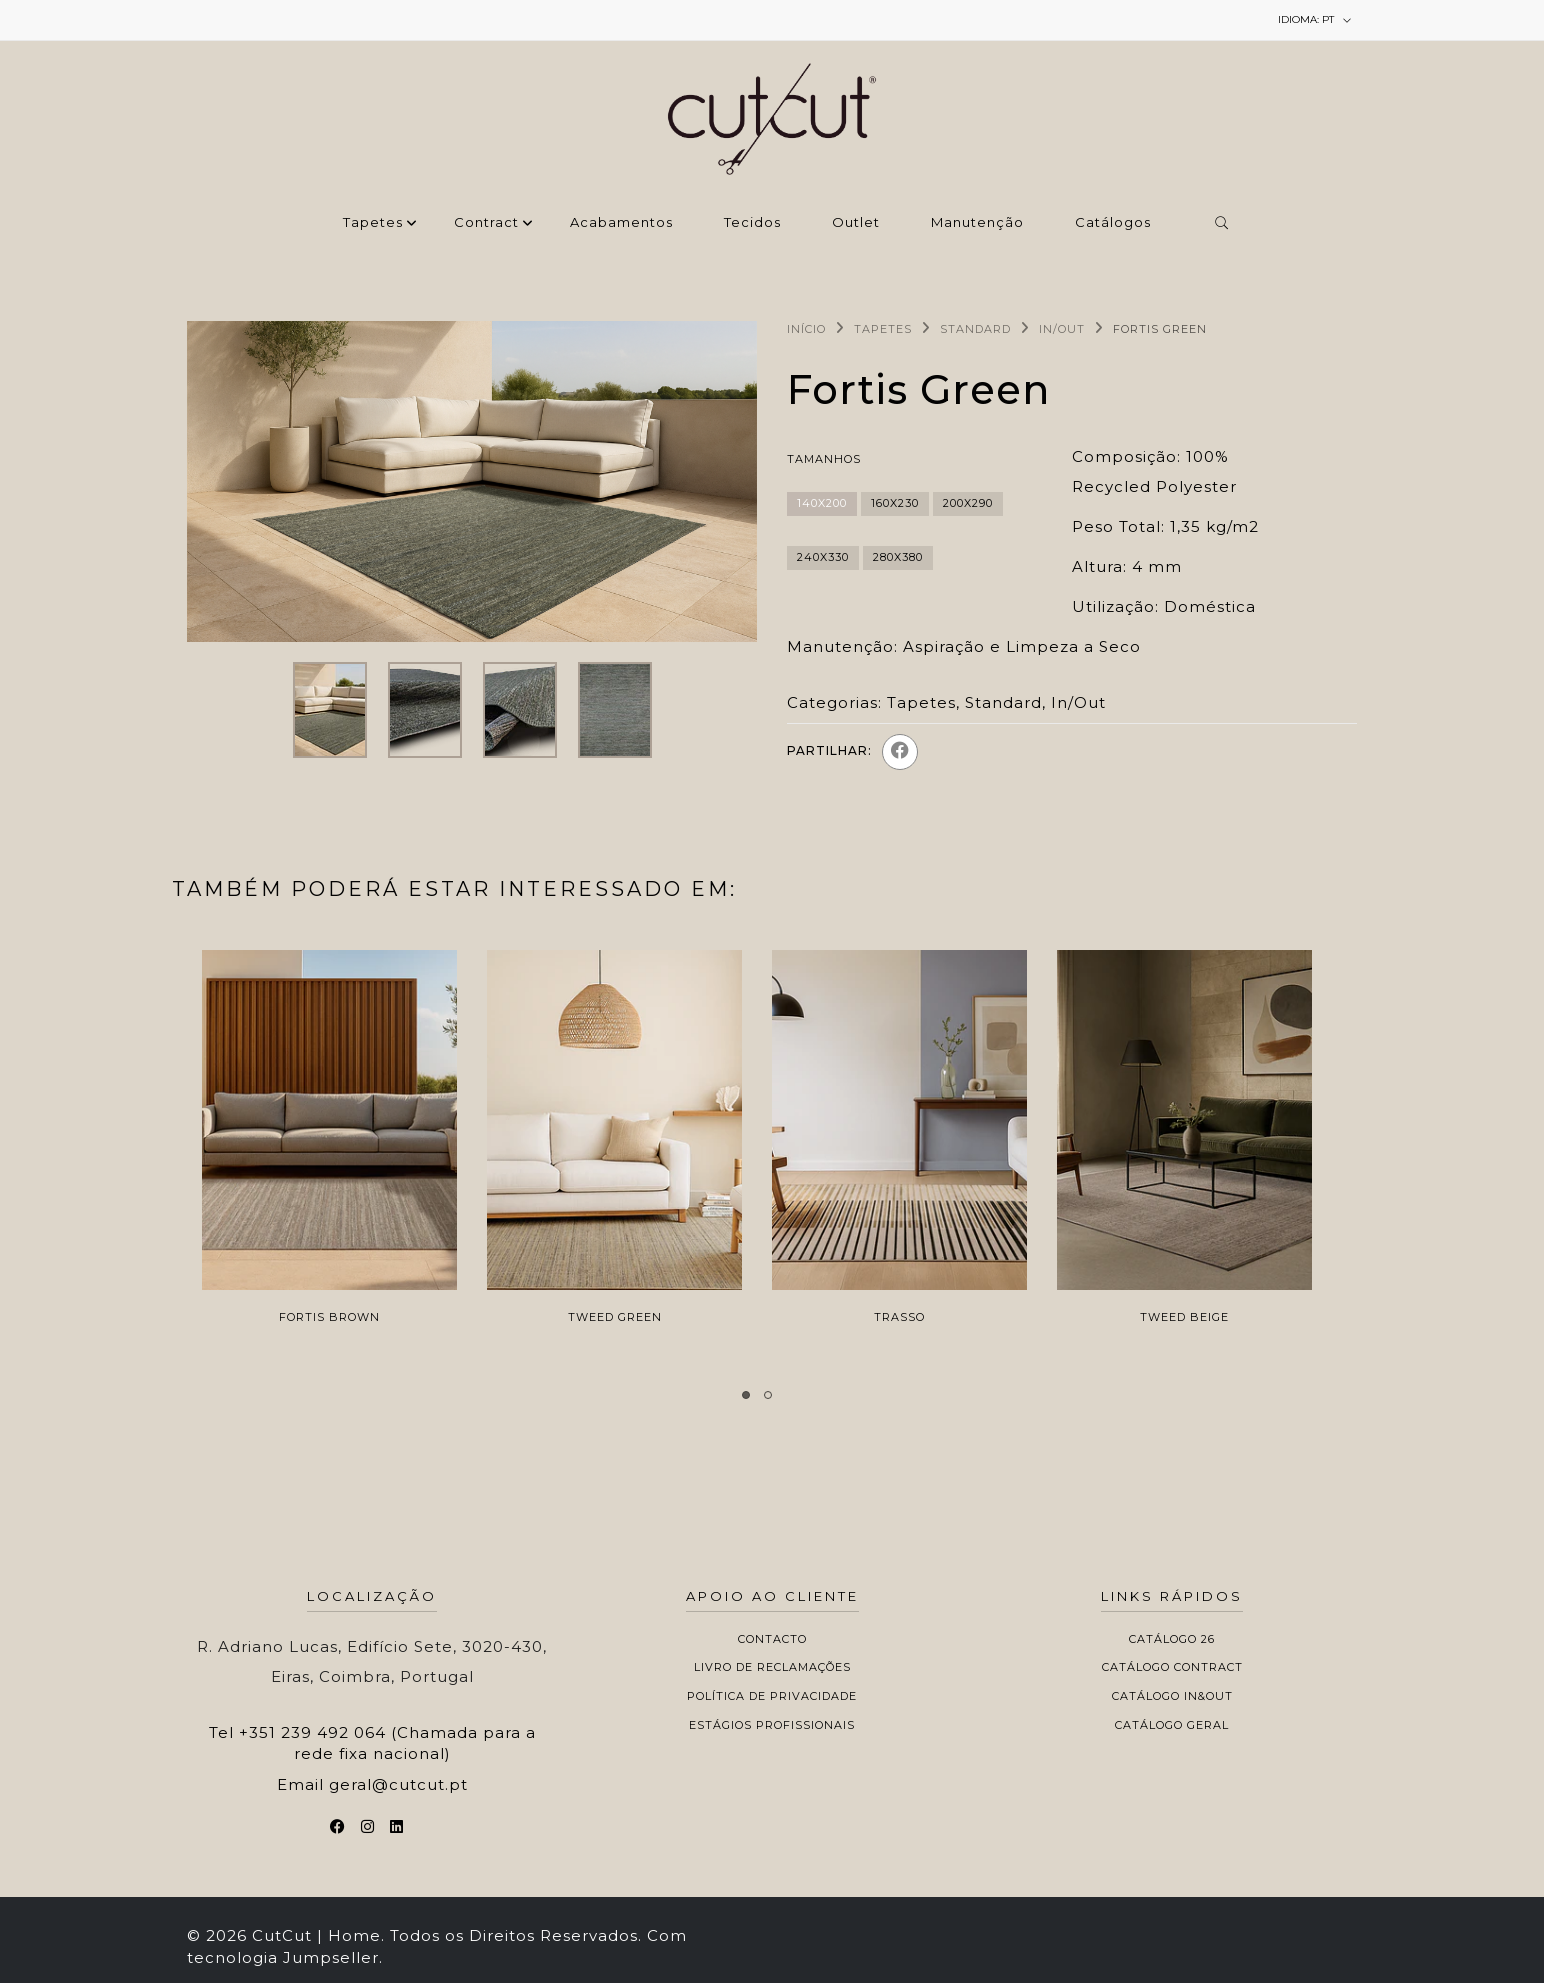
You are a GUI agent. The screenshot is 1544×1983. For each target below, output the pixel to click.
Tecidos (752, 223)
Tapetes (373, 223)
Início (806, 329)
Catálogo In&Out (1172, 1696)
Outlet (856, 223)
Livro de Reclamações (772, 1667)
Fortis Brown (329, 1317)
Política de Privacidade (772, 1696)
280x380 (898, 557)
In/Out (1062, 329)
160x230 (895, 503)
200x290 (968, 503)
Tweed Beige (1184, 1317)
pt (1315, 20)
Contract (486, 223)
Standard (975, 329)
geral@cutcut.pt (398, 1784)
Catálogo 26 (1172, 1639)
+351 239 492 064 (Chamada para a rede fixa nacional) (387, 1743)
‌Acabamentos (621, 223)
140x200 (822, 503)
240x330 (823, 557)
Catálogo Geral (1172, 1725)
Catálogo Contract (1172, 1667)
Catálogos (1113, 223)
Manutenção (977, 223)
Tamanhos (824, 459)
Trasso (899, 1317)
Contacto (772, 1639)
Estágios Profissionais (772, 1725)
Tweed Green (615, 1317)
